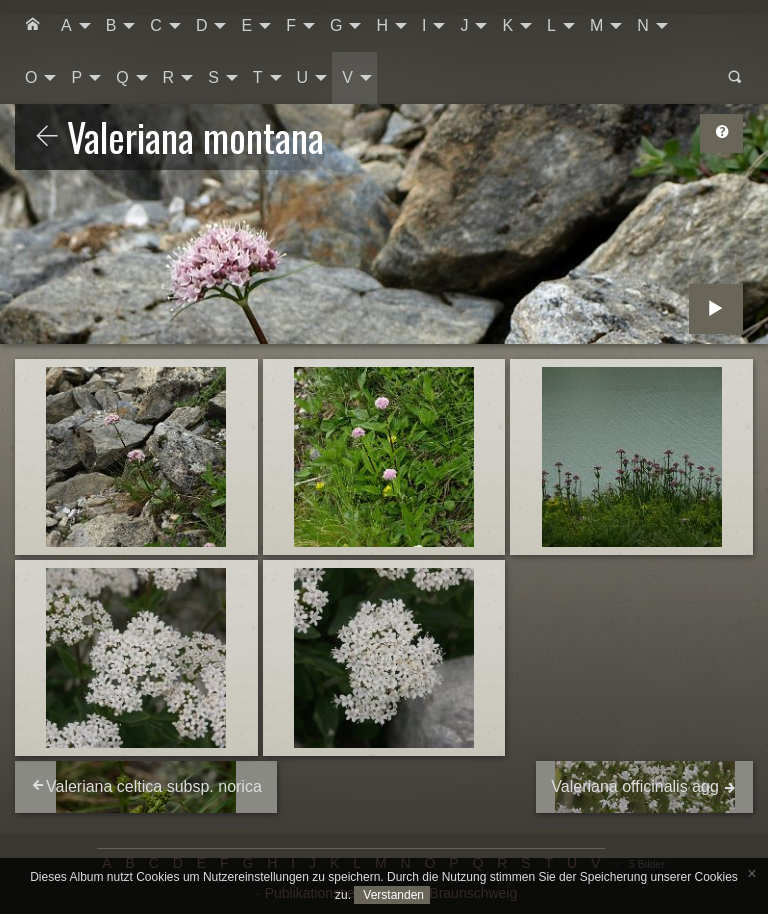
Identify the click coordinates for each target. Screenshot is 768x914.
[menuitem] (33, 26)
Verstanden (392, 895)
